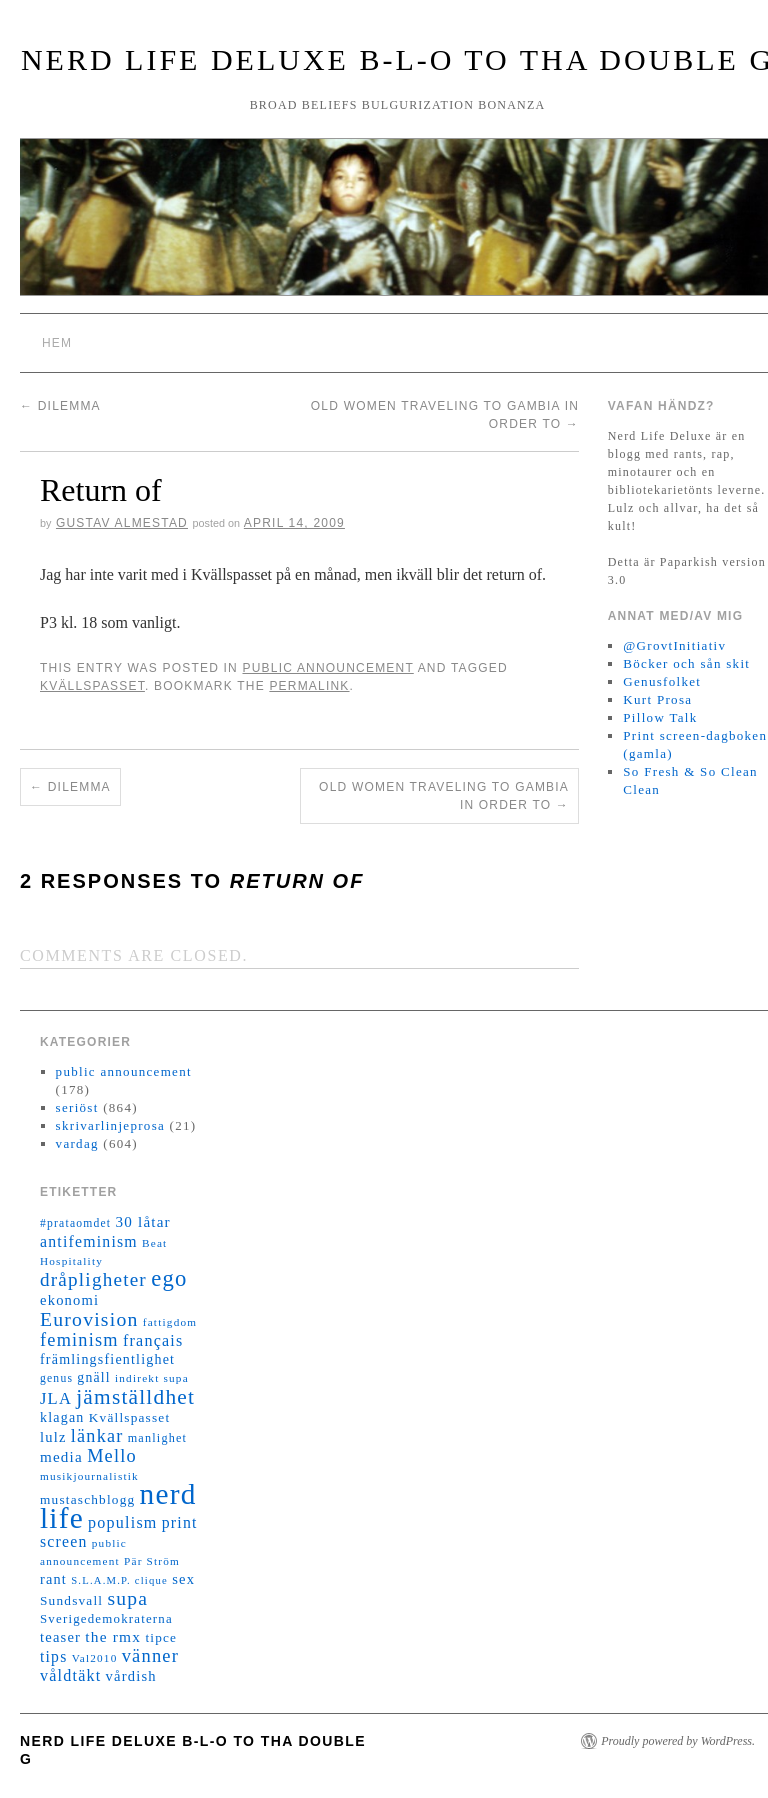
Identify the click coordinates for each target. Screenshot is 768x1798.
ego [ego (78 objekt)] (169, 1278)
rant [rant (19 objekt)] (53, 1579)
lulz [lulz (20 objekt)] (53, 1437)
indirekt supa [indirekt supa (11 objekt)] (152, 1378)
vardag (77, 1143)
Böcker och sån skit (686, 663)
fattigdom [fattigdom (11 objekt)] (170, 1322)
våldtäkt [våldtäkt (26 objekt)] (70, 1675)
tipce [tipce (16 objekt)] (161, 1637)
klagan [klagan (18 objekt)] (62, 1417)
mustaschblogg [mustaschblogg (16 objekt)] (87, 1499)
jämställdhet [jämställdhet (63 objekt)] (135, 1397)
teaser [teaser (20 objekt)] (60, 1637)
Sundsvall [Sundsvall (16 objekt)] (71, 1600)
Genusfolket (662, 681)
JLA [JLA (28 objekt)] (56, 1398)
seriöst (77, 1107)
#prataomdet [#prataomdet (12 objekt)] (75, 1223)
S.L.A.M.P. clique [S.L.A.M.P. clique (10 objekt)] (119, 1580)
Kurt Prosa (657, 699)
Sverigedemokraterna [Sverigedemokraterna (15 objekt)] (106, 1619)
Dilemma (60, 406)
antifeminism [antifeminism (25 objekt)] (89, 1241)
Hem (57, 343)
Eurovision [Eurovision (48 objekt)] (89, 1319)
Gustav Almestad (122, 523)
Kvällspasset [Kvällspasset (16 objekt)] (130, 1417)
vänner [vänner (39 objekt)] (150, 1656)
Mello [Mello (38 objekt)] (112, 1456)
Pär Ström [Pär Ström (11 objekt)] (152, 1561)
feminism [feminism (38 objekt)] (79, 1340)
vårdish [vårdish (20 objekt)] (131, 1676)
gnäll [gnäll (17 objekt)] (93, 1377)
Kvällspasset (92, 686)
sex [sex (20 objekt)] (183, 1579)
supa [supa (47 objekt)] (127, 1598)
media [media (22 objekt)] (61, 1457)
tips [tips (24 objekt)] (53, 1656)
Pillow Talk (660, 717)
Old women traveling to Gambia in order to (444, 796)
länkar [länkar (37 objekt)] (97, 1436)
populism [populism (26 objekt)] (122, 1522)
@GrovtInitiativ (674, 645)
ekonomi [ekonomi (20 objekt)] (69, 1300)
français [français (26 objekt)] (153, 1340)
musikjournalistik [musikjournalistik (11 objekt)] (89, 1476)
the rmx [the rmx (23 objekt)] (113, 1636)
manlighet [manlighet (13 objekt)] (158, 1438)
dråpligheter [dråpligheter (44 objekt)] (93, 1279)
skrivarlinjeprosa (110, 1125)
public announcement (327, 668)
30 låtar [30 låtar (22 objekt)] (143, 1222)
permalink (309, 686)
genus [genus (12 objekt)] (56, 1378)
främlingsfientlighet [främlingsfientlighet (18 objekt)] (107, 1359)
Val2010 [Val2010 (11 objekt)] (95, 1658)
